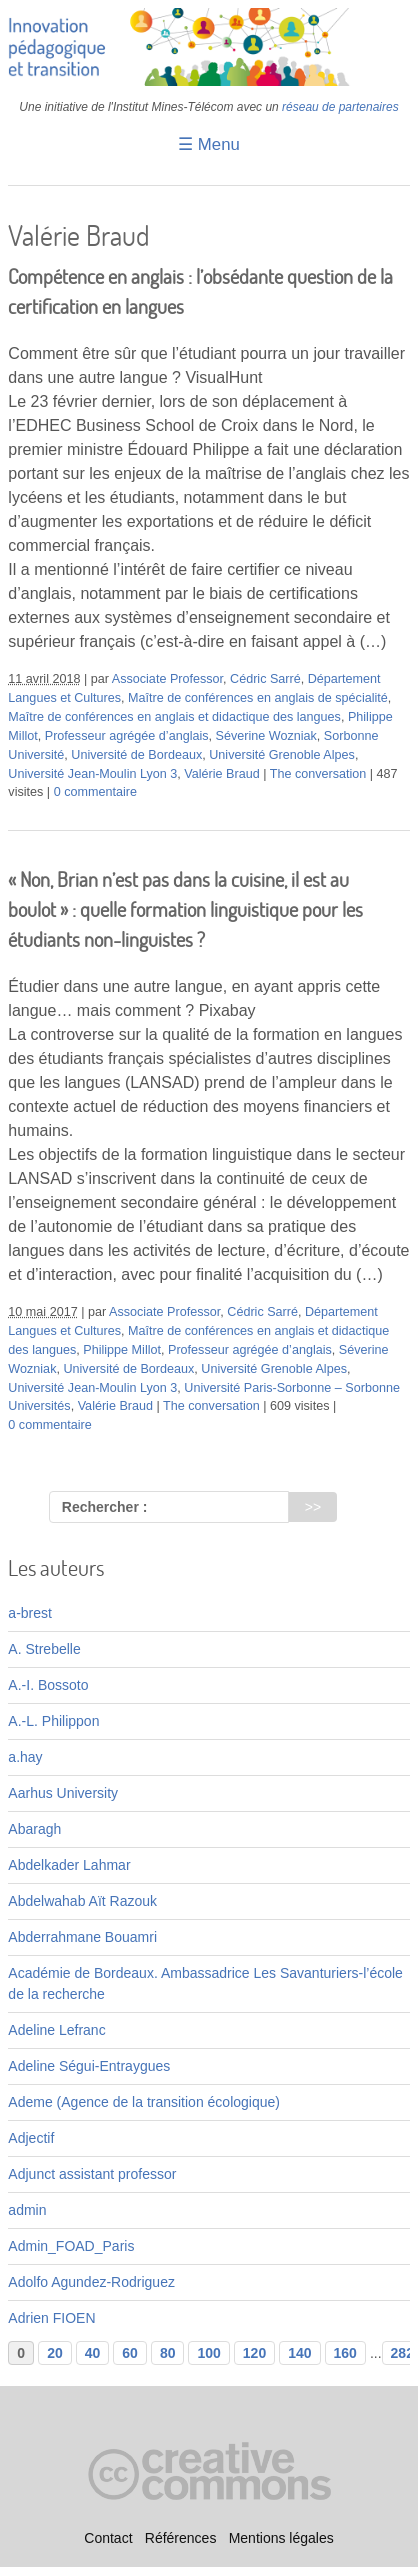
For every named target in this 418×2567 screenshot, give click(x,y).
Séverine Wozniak (266, 736)
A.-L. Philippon (53, 1721)
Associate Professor (167, 679)
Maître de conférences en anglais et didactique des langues (174, 717)
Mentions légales (281, 2538)
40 (93, 2353)
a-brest (30, 1613)
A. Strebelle (44, 1649)
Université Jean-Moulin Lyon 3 (92, 774)
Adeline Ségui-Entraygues (89, 2066)
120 (254, 2353)
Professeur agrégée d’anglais (127, 736)
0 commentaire (95, 792)
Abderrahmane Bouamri (82, 1937)
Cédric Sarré (265, 679)
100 (208, 2353)
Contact (108, 2538)
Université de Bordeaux (136, 755)
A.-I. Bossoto (48, 1685)
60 (130, 2353)
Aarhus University (63, 1793)
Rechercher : (105, 1507)
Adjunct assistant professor (92, 2174)
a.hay (25, 1757)
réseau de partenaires (340, 107)
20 (55, 2353)
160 (345, 2353)
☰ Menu (209, 144)
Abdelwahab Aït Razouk (82, 1901)
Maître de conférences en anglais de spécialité (258, 698)
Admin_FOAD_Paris (71, 2246)
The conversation (318, 774)
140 (299, 2353)
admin (27, 2210)
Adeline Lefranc (56, 2030)
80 (168, 2353)
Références (181, 2538)
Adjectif (31, 2138)
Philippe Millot (122, 1350)
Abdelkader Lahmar (69, 1865)
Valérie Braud (221, 774)
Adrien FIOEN (51, 2318)
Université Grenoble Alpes (282, 755)
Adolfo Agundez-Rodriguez (91, 2282)
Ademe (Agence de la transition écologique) (144, 2102)
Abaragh (34, 1829)
